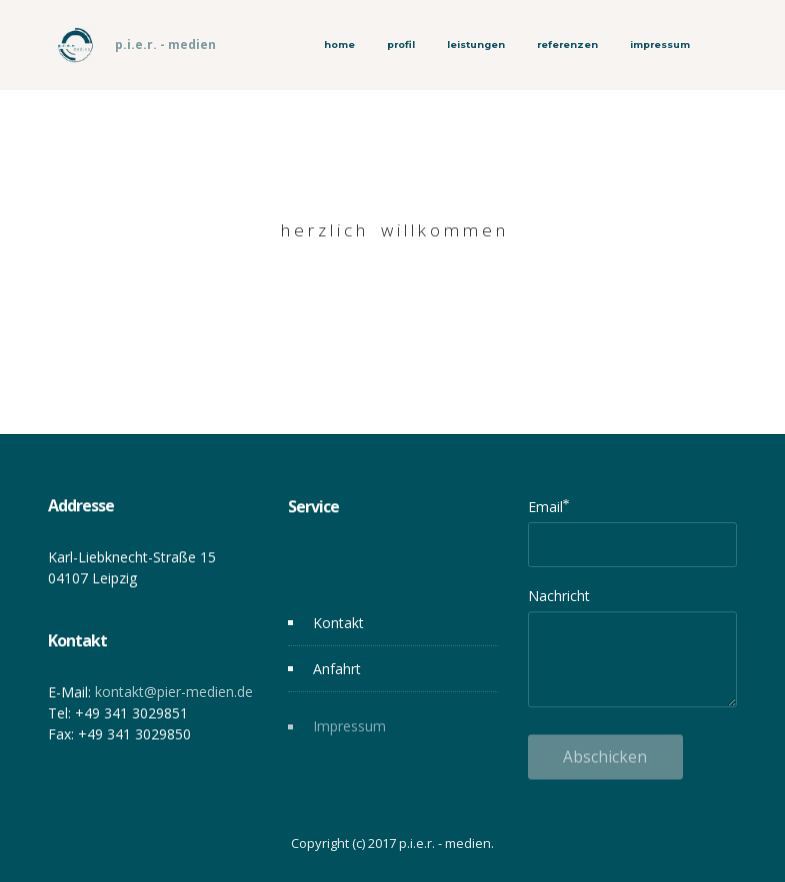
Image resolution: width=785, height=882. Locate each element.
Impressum (349, 734)
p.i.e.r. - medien (165, 44)
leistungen (476, 44)
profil (401, 44)
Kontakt (338, 623)
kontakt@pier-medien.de (174, 696)
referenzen (567, 44)
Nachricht (559, 595)
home (339, 44)
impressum (660, 44)
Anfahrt (337, 669)
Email (545, 507)
